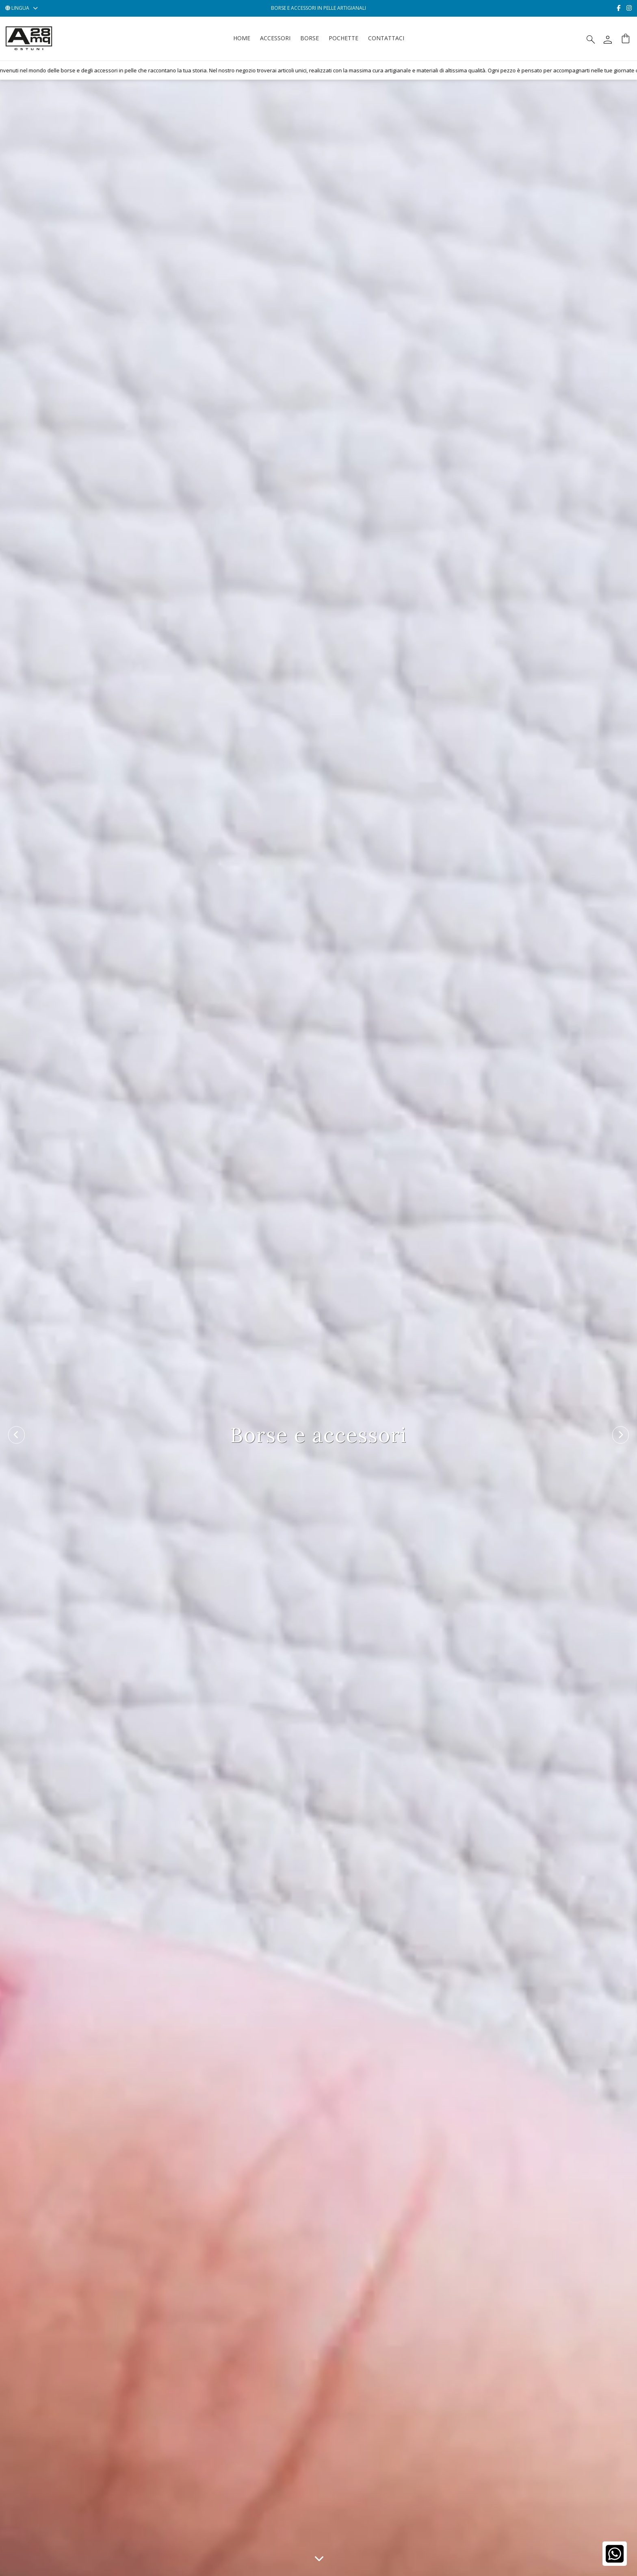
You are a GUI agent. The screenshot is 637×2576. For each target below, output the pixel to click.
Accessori (275, 38)
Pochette (343, 38)
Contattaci (386, 38)
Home (241, 38)
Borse (309, 38)
